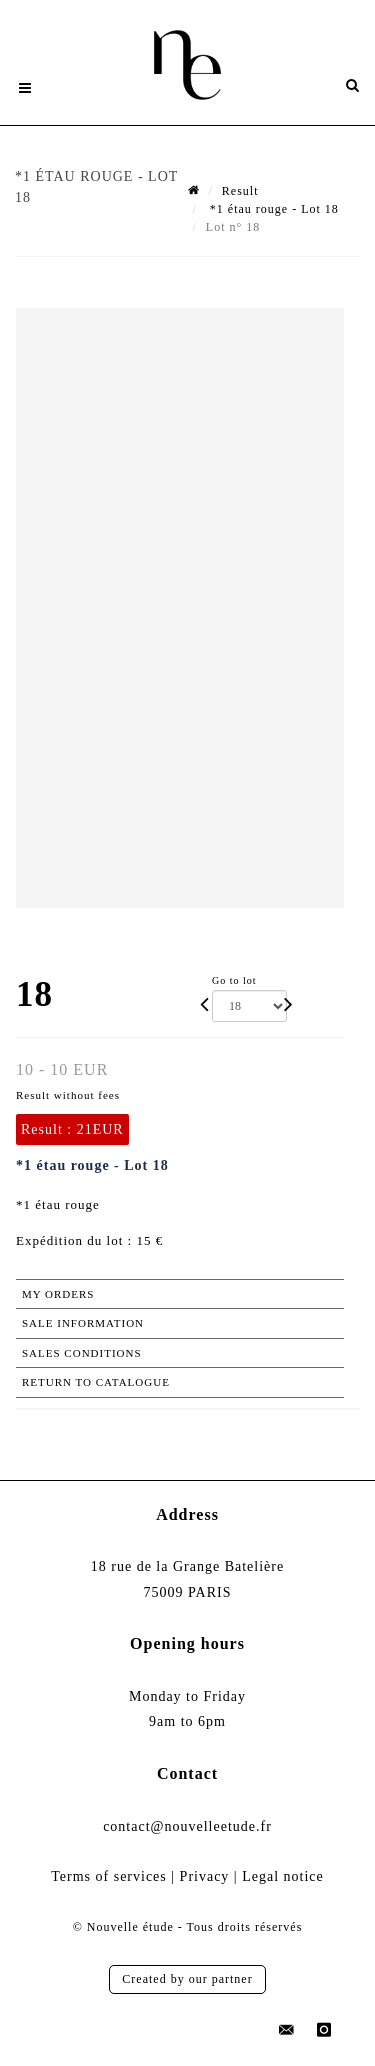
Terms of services (109, 1876)
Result (240, 191)
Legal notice (283, 1876)
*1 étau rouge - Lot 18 (272, 209)
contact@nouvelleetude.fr (187, 1826)
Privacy (205, 1876)
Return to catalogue (96, 1382)
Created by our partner (187, 1979)
